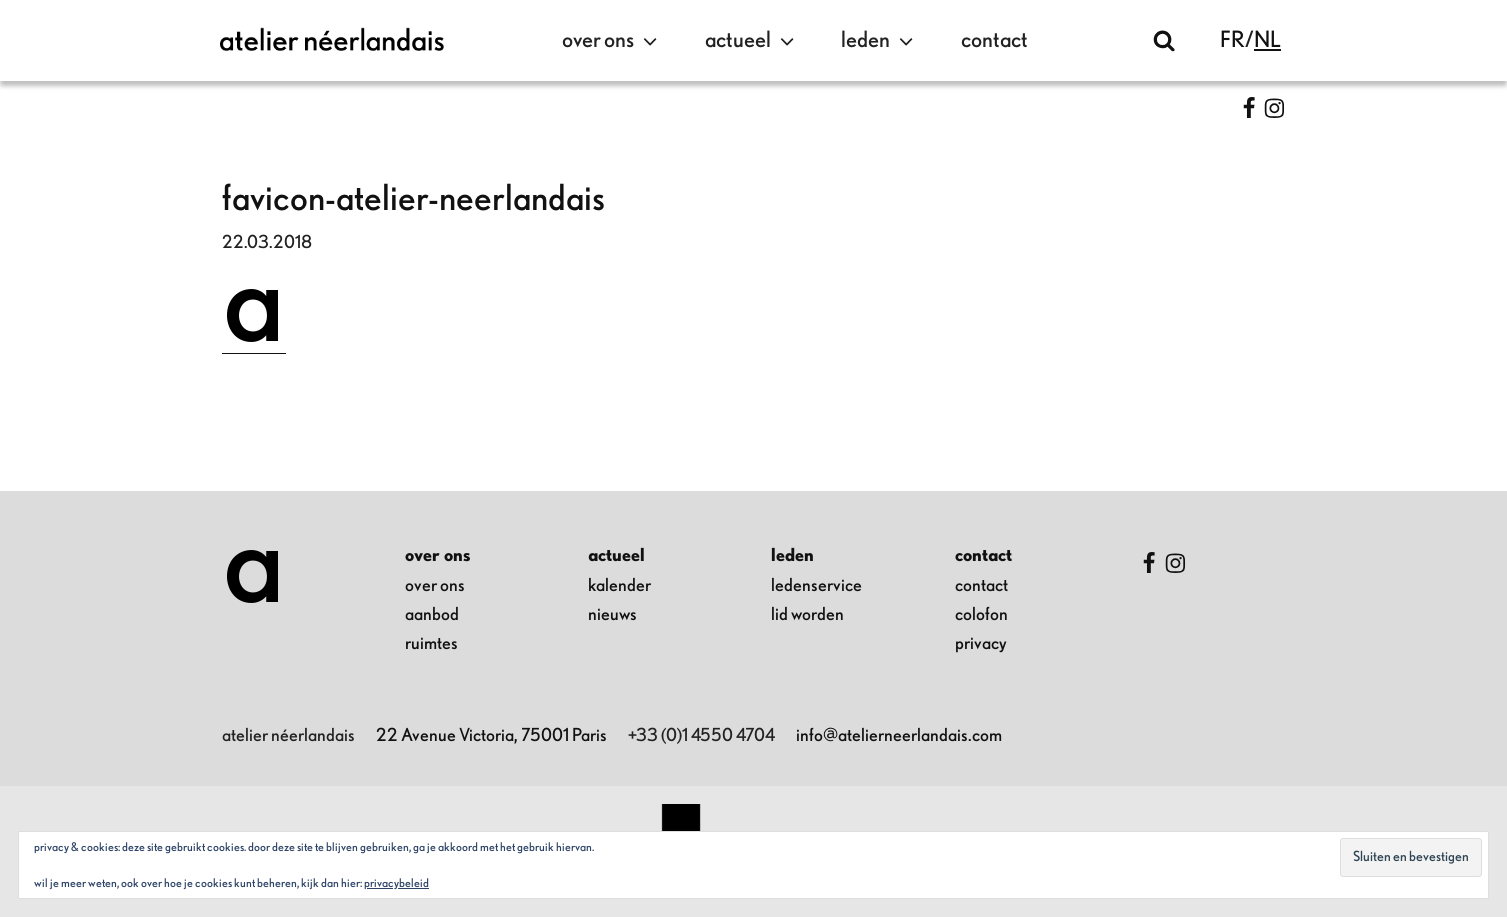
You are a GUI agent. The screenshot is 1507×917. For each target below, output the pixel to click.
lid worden (807, 615)
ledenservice (816, 586)
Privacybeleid (396, 883)
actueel (752, 41)
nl (1267, 40)
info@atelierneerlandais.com (899, 736)
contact (994, 40)
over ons (612, 41)
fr (1232, 40)
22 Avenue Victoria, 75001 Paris (491, 736)
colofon (981, 615)
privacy (981, 644)
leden (879, 41)
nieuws (612, 615)
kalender (619, 586)
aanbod (432, 615)
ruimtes (431, 644)
